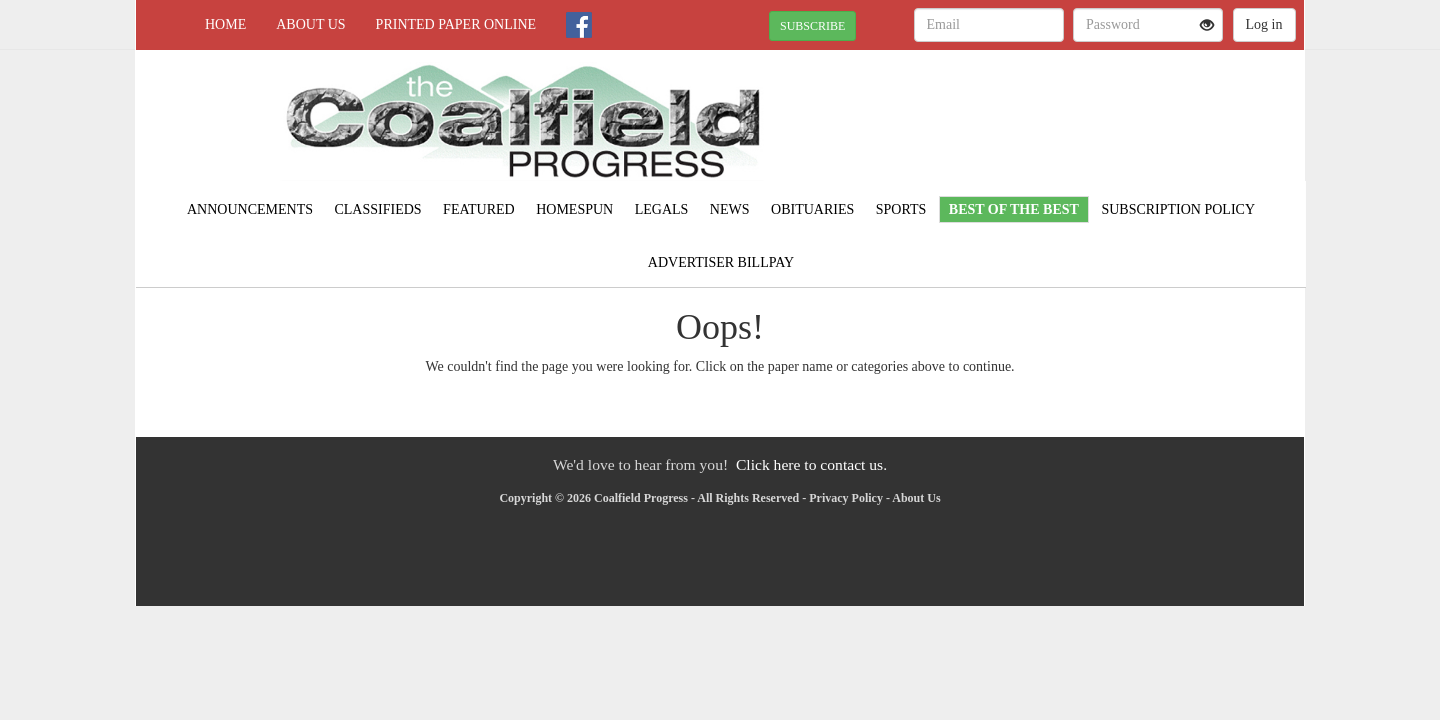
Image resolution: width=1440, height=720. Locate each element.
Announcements (250, 209)
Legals (662, 209)
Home (225, 24)
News (730, 209)
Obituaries (812, 209)
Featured (479, 209)
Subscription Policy (1178, 209)
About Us (310, 24)
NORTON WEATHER (1121, 120)
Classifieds (377, 209)
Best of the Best (1014, 209)
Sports (901, 209)
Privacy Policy (846, 498)
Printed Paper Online (456, 24)
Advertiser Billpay (721, 262)
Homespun (574, 209)
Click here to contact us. (811, 464)
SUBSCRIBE (812, 26)
